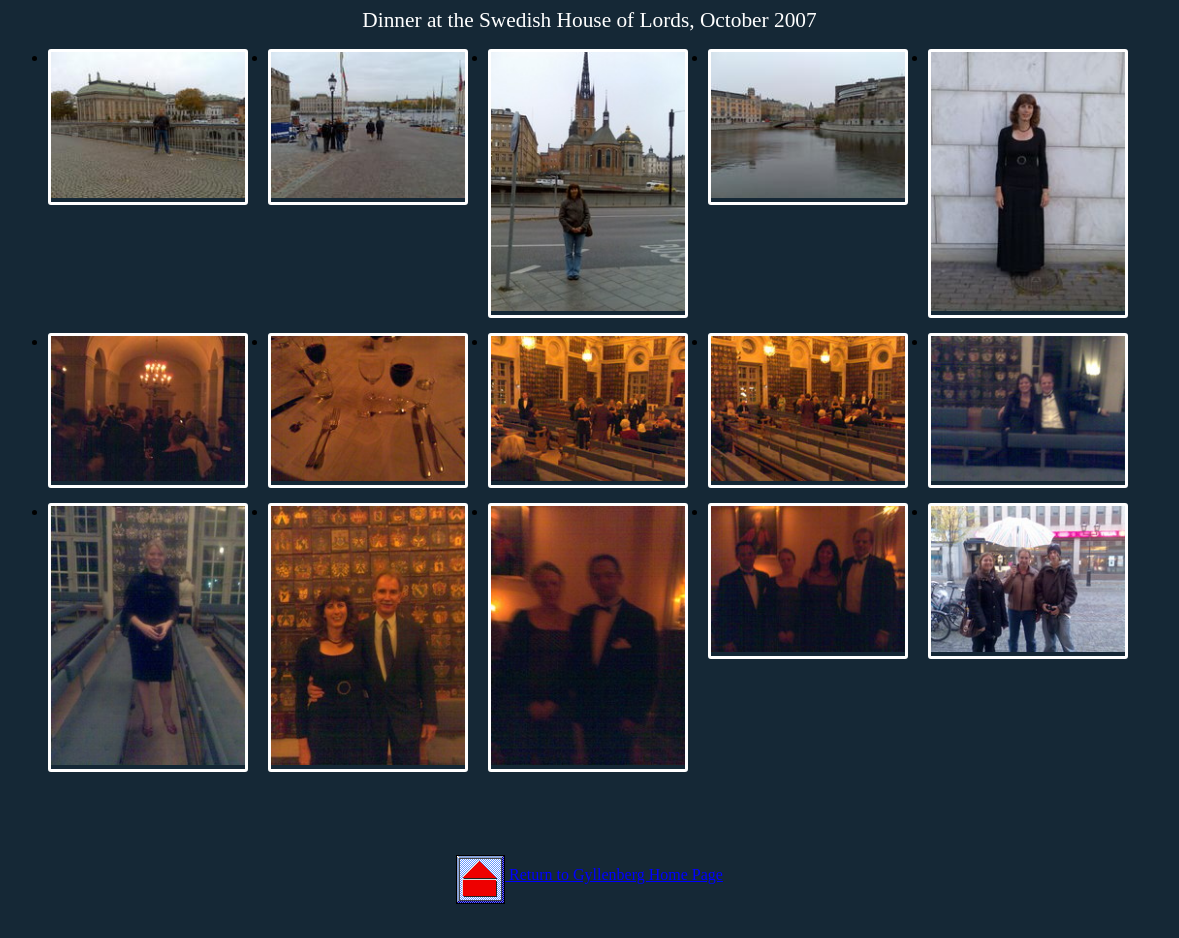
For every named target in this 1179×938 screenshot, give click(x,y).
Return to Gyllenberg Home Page (589, 874)
